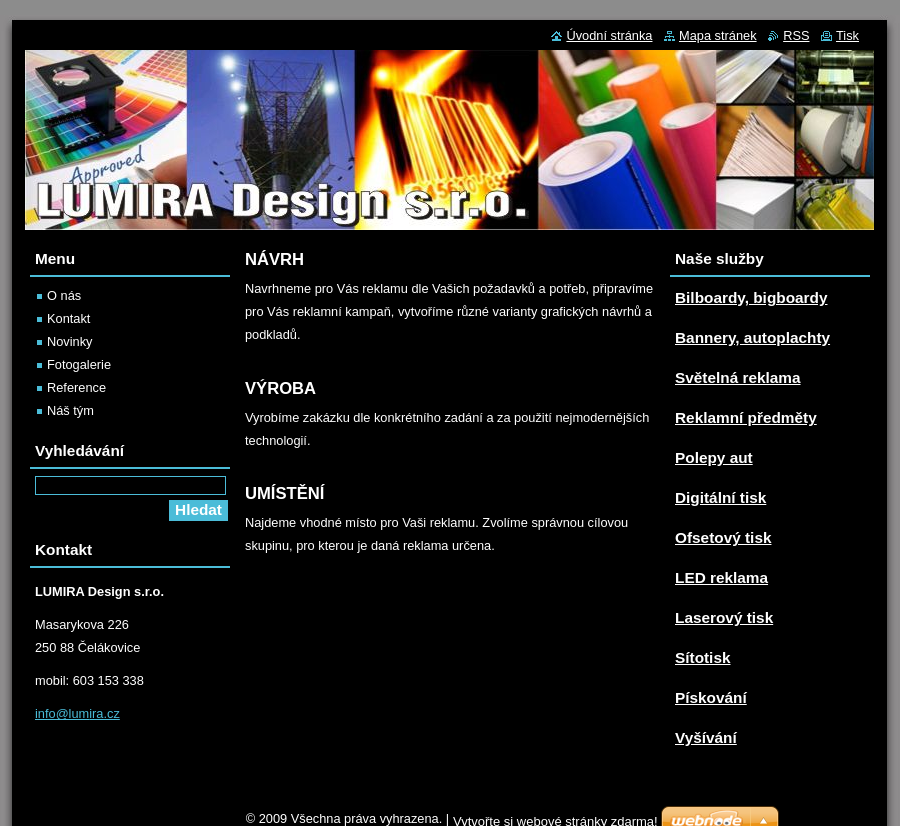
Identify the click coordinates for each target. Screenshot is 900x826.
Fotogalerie (79, 364)
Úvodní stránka (609, 35)
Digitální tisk (720, 497)
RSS (796, 35)
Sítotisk (702, 657)
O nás (64, 295)
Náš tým (70, 410)
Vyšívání (706, 737)
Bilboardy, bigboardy (751, 297)
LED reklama (721, 577)
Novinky (70, 341)
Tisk (847, 35)
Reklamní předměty (746, 417)
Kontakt (68, 318)
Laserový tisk (724, 617)
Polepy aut (714, 457)
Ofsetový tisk (723, 537)
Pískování (711, 697)
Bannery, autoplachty (752, 337)
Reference (76, 387)
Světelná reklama (738, 377)
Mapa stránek (718, 35)
